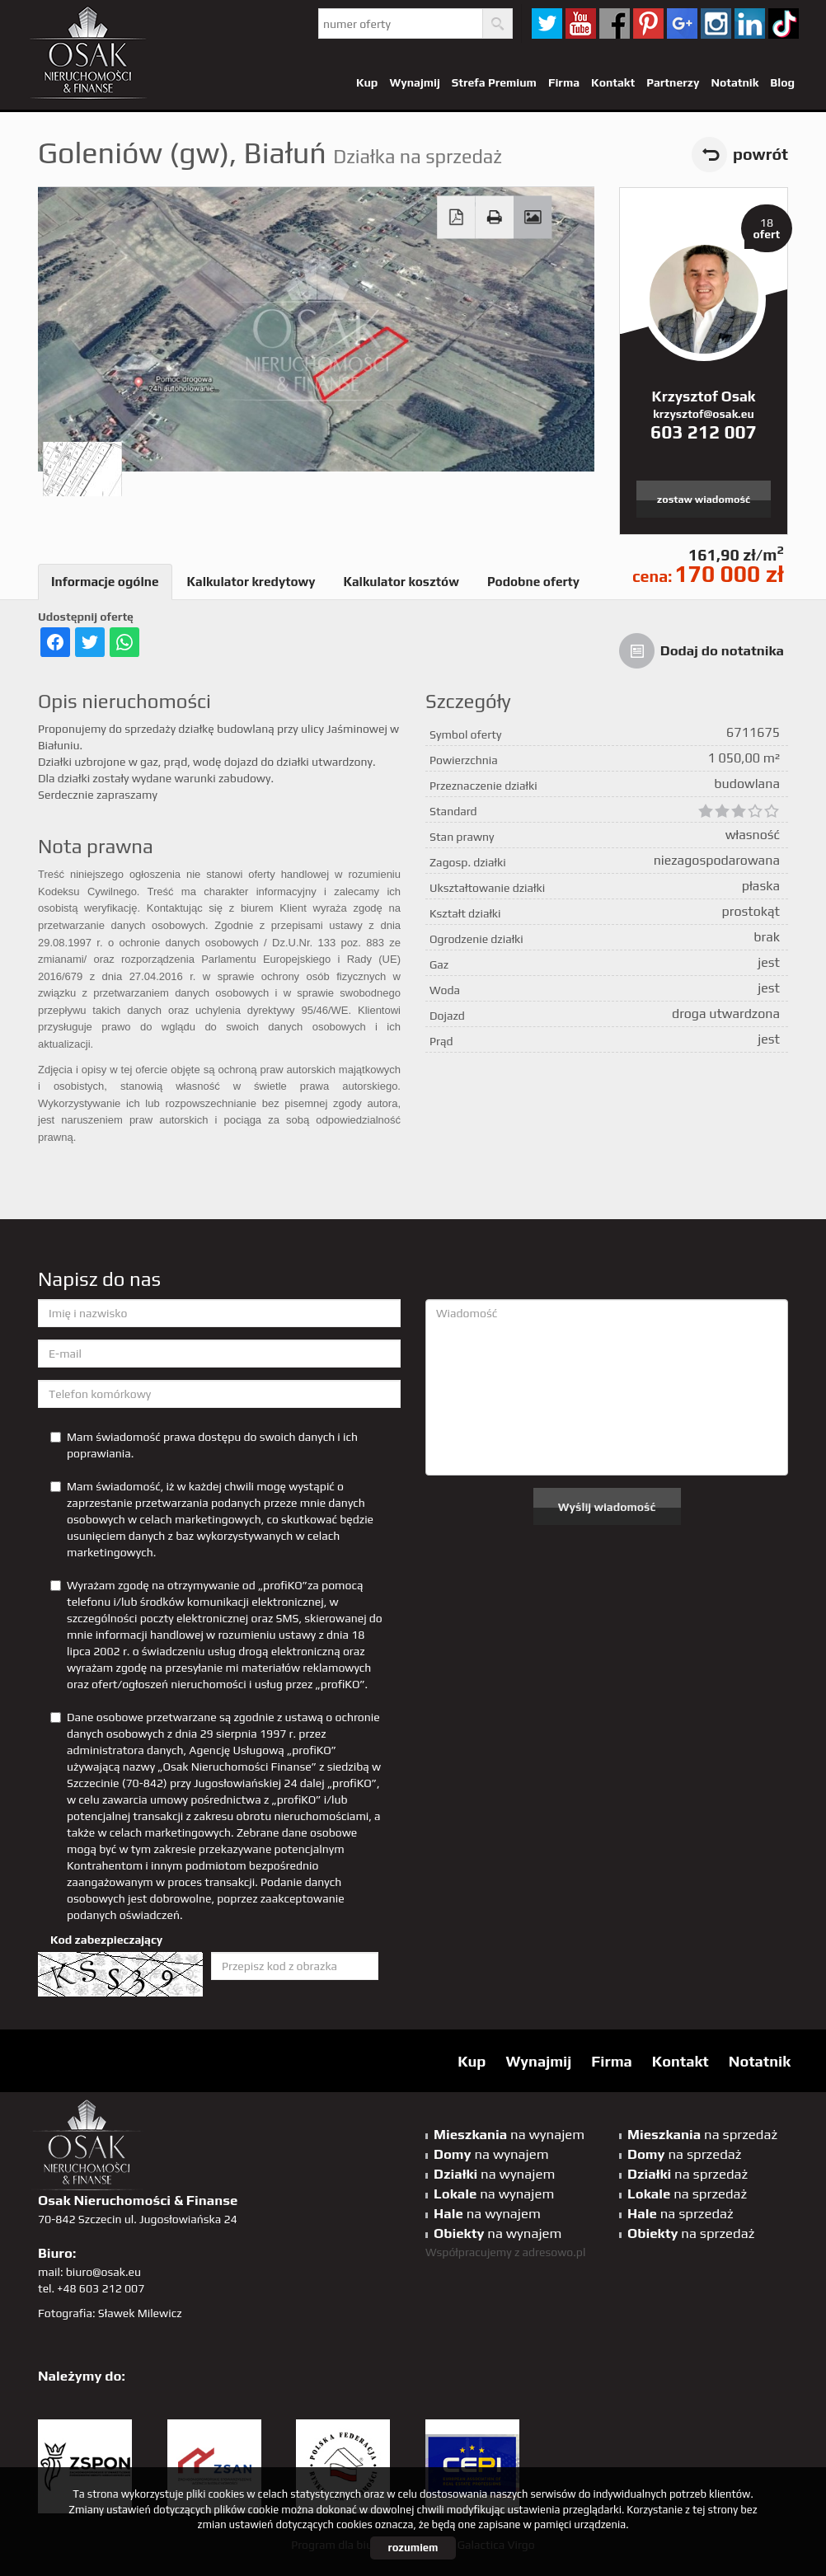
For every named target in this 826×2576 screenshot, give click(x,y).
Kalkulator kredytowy (251, 582)
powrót (760, 154)
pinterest (648, 23)
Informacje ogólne (105, 582)
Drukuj (495, 217)
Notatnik (734, 82)
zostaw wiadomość (703, 499)
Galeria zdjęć (532, 217)
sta (716, 23)
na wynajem (509, 2134)
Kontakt (613, 82)
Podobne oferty (533, 582)
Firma (564, 82)
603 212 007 (703, 432)
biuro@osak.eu (103, 2271)
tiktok (783, 23)
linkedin (749, 23)
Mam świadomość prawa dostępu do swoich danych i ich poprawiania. (204, 1445)
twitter (547, 23)
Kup (367, 82)
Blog (782, 82)
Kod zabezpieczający (106, 1939)
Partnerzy (672, 82)
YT (581, 23)
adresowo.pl (554, 2252)
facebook (614, 23)
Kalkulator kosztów (400, 582)
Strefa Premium (494, 82)
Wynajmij (414, 82)
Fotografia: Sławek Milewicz (110, 2313)
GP (682, 23)
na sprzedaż (702, 2134)
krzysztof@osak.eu (703, 413)
